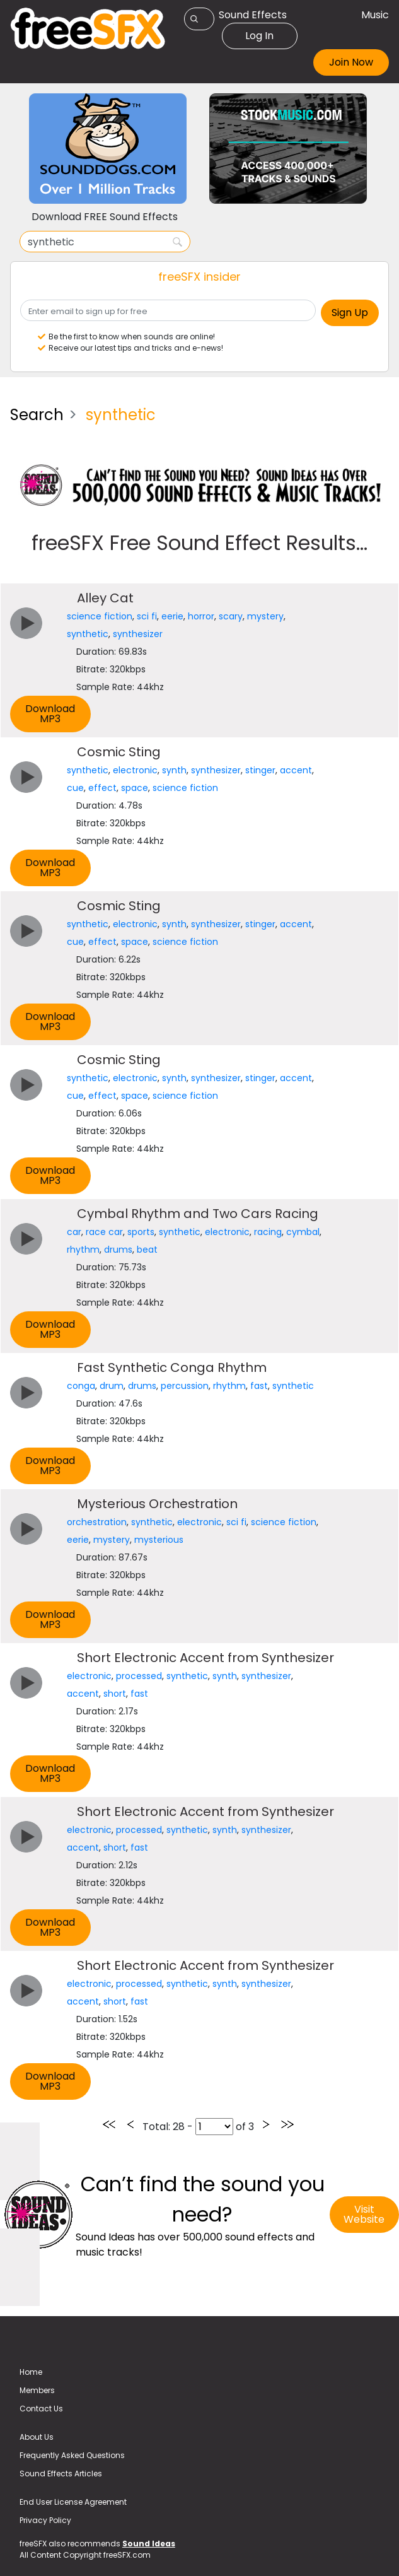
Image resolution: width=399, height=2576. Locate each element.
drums (118, 1249)
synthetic (87, 634)
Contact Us (41, 2408)
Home (31, 2372)
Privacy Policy (45, 2520)
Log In (259, 35)
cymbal (303, 1232)
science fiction (99, 616)
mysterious (158, 1539)
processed (139, 1676)
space (134, 788)
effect (102, 788)
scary (231, 616)
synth (174, 770)
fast (259, 1385)
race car (104, 1232)
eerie (172, 616)
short (114, 1693)
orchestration (97, 1522)
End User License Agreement (73, 2502)
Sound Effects (253, 15)
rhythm (83, 1249)
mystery (265, 616)
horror (201, 616)
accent (296, 770)
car (74, 1232)
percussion (185, 1385)
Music (375, 15)
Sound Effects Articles (61, 2473)
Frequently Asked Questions (72, 2455)
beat (147, 1249)
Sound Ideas (148, 2543)
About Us (37, 2437)
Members (37, 2390)
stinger (260, 770)
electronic (135, 770)
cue (75, 788)
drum (112, 1385)
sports (140, 1232)
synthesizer (138, 634)
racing (268, 1232)
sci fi (147, 616)
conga (81, 1385)
